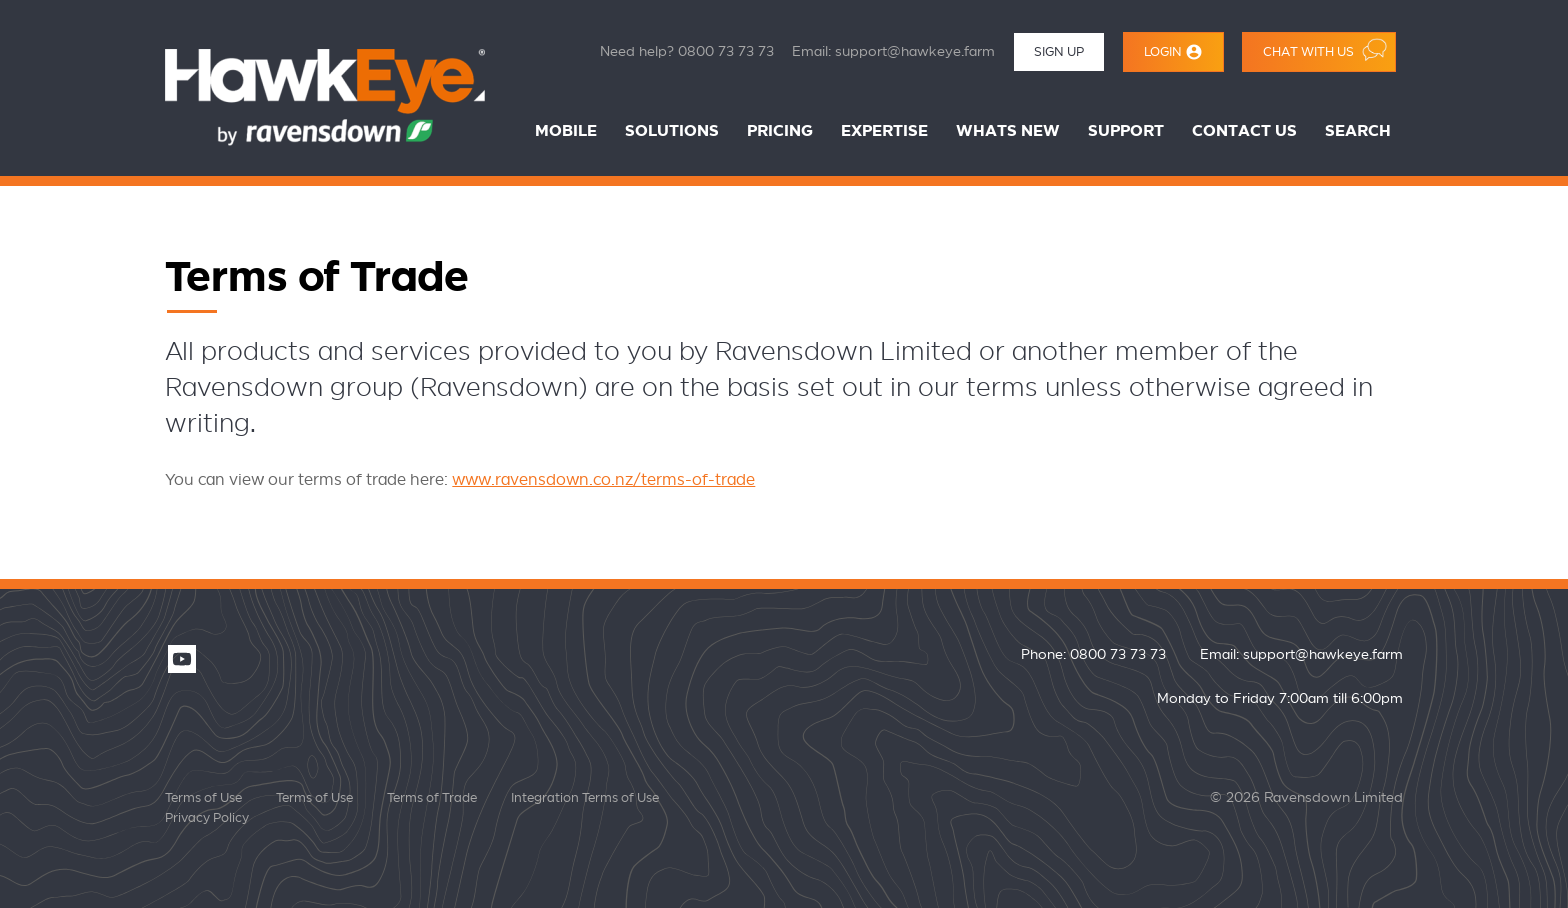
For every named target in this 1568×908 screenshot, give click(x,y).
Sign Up (1059, 52)
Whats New (1008, 131)
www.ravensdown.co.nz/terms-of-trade (603, 480)
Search (1358, 131)
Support (1126, 131)
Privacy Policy (207, 818)
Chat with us (1325, 49)
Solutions (672, 131)
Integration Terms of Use (585, 798)
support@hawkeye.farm (915, 51)
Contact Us (1244, 131)
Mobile (566, 131)
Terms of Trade (432, 798)
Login (1173, 52)
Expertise (884, 131)
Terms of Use (203, 798)
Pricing (780, 131)
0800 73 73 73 (726, 51)
